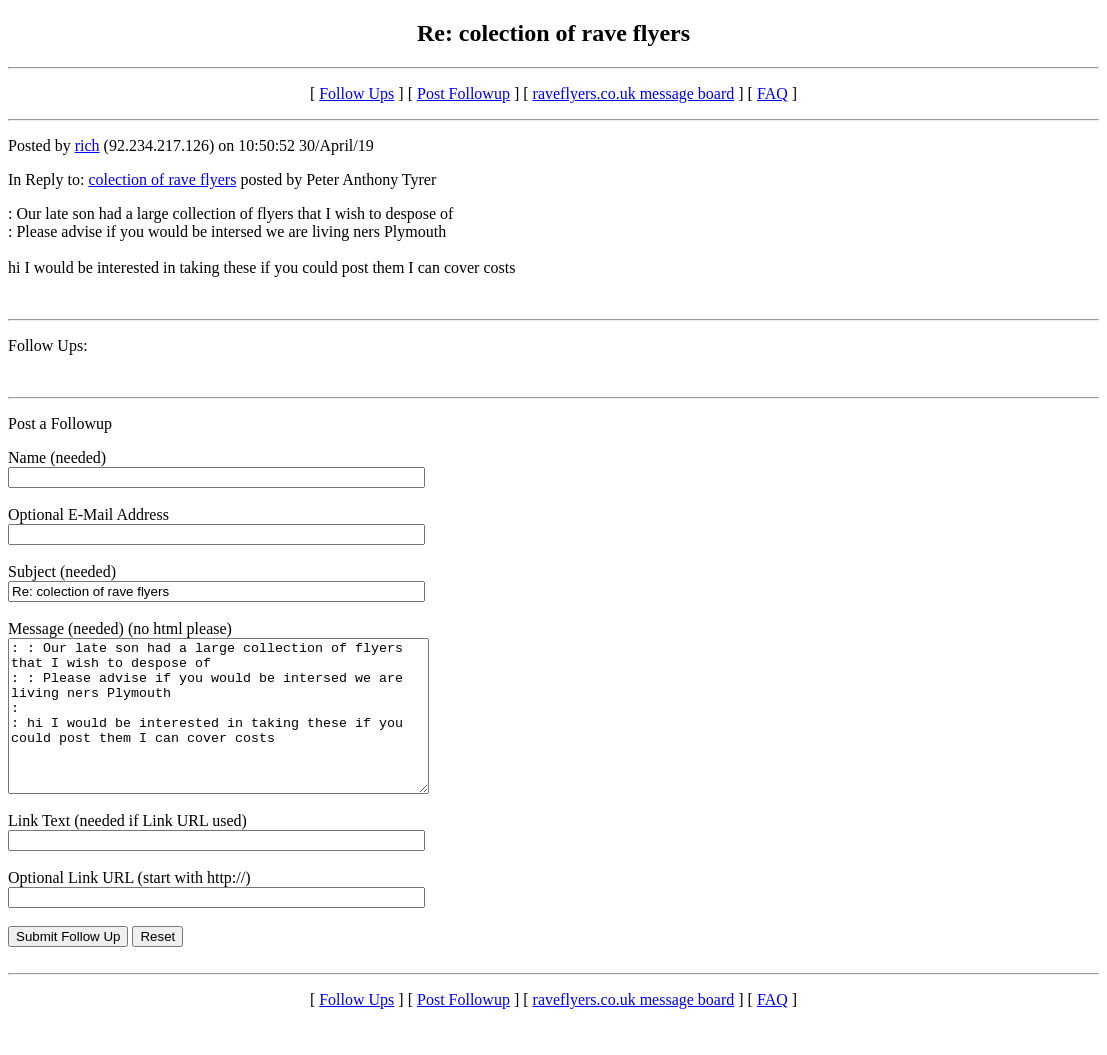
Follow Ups (356, 93)
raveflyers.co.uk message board (634, 93)
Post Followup (463, 93)
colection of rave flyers (162, 179)
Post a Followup (60, 423)
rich (87, 145)
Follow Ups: (48, 345)
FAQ (772, 93)
